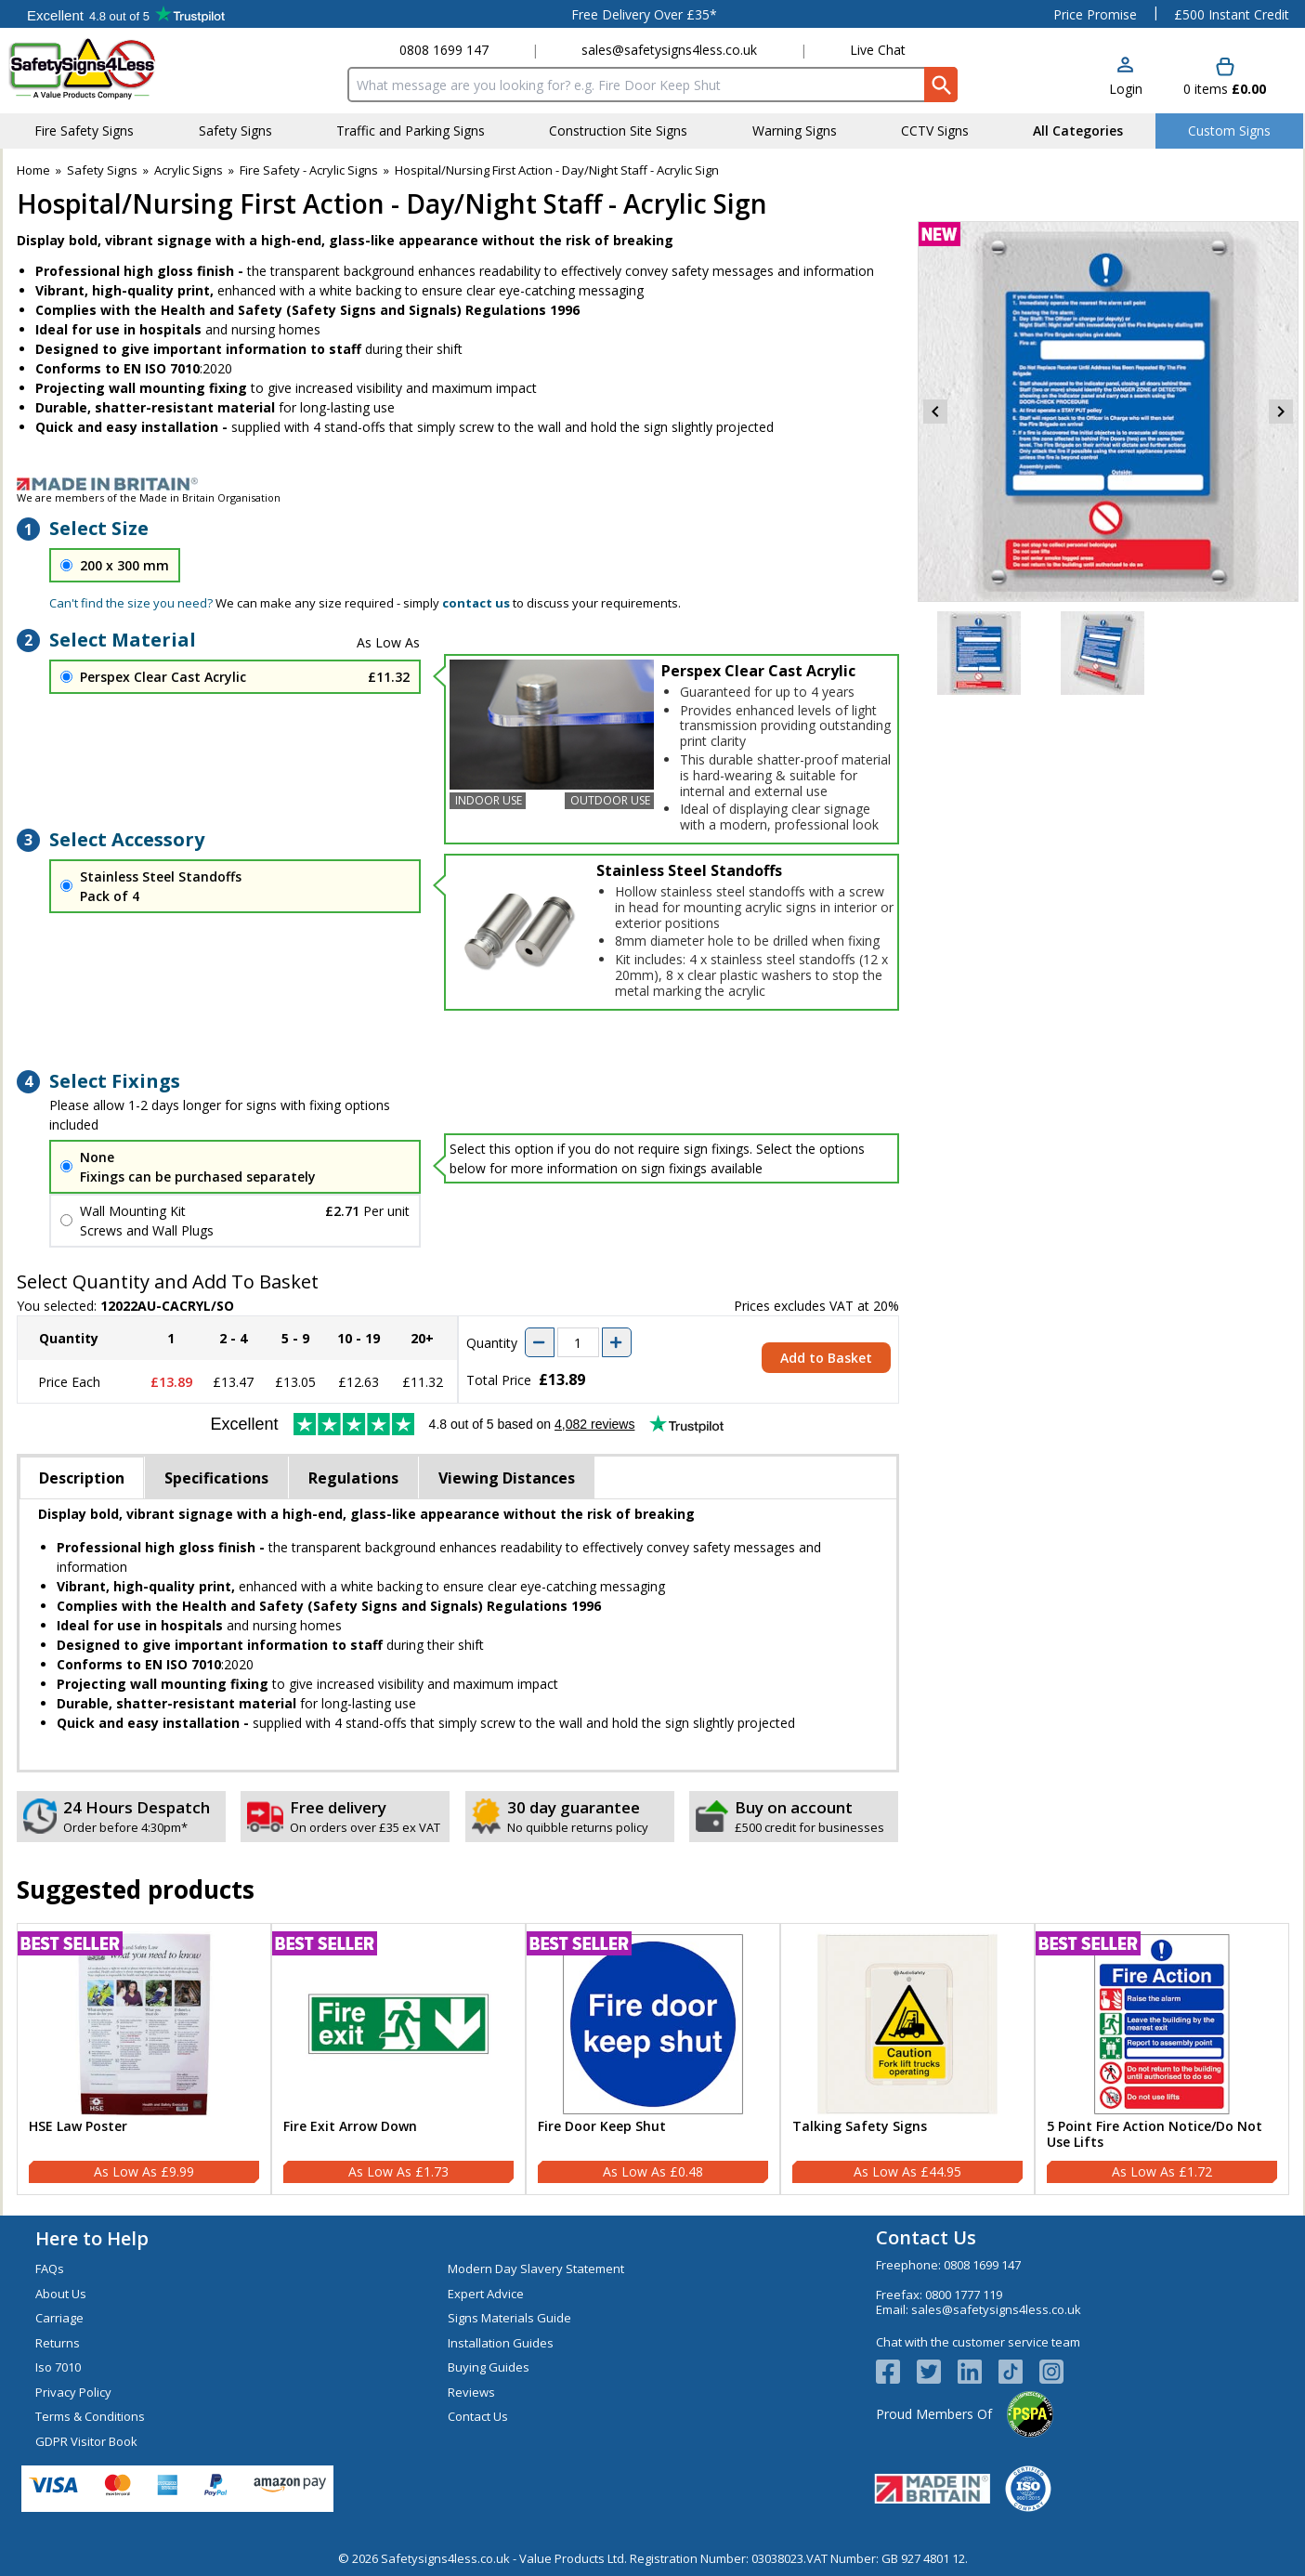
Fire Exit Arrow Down (350, 2127)
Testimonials (126, 14)
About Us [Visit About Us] (60, 2293)
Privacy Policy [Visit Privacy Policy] (73, 2392)
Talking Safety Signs (859, 2127)
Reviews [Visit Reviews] (471, 2392)
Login (1125, 89)
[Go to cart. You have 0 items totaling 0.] (1224, 77)
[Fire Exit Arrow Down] (398, 2059)
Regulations (353, 1478)
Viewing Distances (506, 1478)
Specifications (216, 1478)
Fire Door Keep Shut (602, 2127)
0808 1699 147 (444, 50)
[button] (1126, 77)
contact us (476, 603)
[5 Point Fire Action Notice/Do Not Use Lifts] (1162, 2059)
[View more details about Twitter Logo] (937, 2372)
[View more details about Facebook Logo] (896, 2372)
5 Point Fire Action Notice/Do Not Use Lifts (1154, 2135)
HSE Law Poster (78, 2127)
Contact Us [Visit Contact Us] (478, 2416)
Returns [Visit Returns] (57, 2342)
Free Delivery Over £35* (644, 14)
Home (33, 170)
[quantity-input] (578, 1342)
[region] (144, 2024)
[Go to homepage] (118, 68)
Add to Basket (826, 1357)
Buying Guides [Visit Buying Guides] (488, 2367)
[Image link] (653, 483)
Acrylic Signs (188, 170)
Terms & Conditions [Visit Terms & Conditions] (90, 2416)
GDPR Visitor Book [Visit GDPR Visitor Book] (86, 2441)
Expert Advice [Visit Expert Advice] (486, 2293)
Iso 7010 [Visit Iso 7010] (58, 2367)
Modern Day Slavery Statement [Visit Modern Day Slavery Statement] (536, 2268)
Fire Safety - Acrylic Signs (309, 170)
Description (81, 1478)
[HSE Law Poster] (144, 2059)
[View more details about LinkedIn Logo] (978, 2372)
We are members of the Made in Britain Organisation (149, 497)
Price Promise (1095, 14)
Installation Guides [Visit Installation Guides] (501, 2342)
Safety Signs (102, 170)
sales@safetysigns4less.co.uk (669, 50)
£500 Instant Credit (1231, 14)
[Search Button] (941, 84)
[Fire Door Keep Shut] (653, 2059)
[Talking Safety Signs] (907, 2059)
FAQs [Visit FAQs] (49, 2268)
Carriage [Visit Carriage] (59, 2317)
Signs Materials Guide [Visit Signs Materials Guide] (509, 2317)
